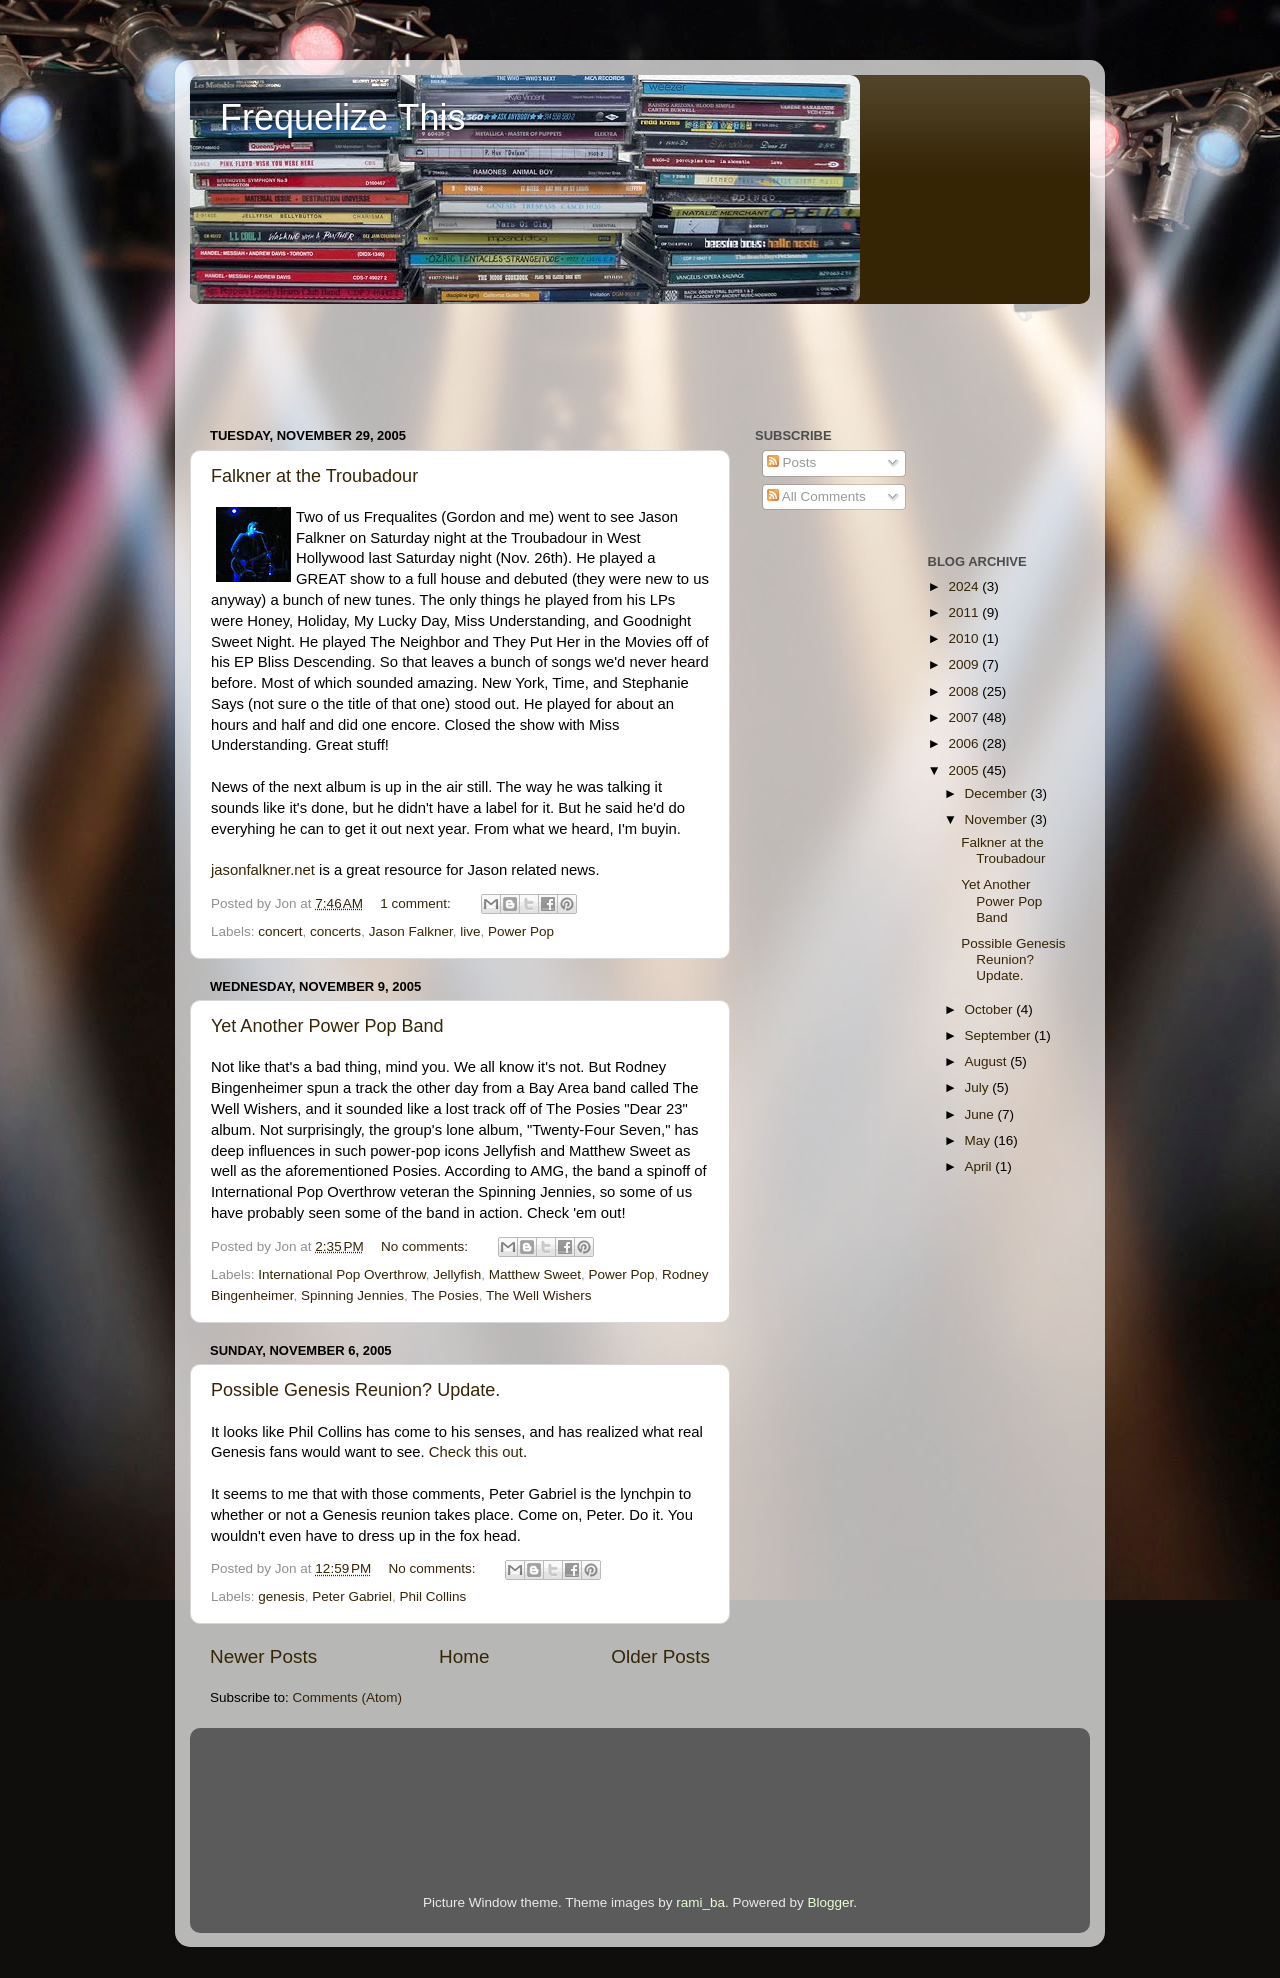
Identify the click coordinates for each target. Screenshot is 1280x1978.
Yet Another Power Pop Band (327, 1026)
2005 (965, 770)
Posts (792, 462)
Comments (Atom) (348, 1697)
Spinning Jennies (352, 1295)
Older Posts (660, 1656)
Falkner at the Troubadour (314, 476)
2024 (965, 586)
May (979, 1140)
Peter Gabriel (352, 1596)
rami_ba (700, 1902)
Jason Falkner (411, 931)
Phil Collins (432, 1596)
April (980, 1166)
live (470, 931)
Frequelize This (342, 117)
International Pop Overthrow (341, 1274)
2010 (965, 638)
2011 (965, 612)
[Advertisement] (554, 356)
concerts (335, 931)
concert (280, 931)
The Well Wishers (539, 1295)
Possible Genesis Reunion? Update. (355, 1390)
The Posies (445, 1295)
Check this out (476, 1452)
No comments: (426, 1246)
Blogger (831, 1902)
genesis (281, 1596)
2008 (965, 691)
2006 (965, 743)
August (988, 1061)
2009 (965, 664)
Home (464, 1656)
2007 (965, 717)
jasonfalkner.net (263, 870)
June (981, 1114)
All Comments (816, 496)
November (998, 819)
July (979, 1087)
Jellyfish (457, 1274)
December (998, 793)
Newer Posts (263, 1656)
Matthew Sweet (535, 1274)
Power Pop (521, 931)
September (1000, 1035)
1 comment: (417, 903)
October (991, 1009)
